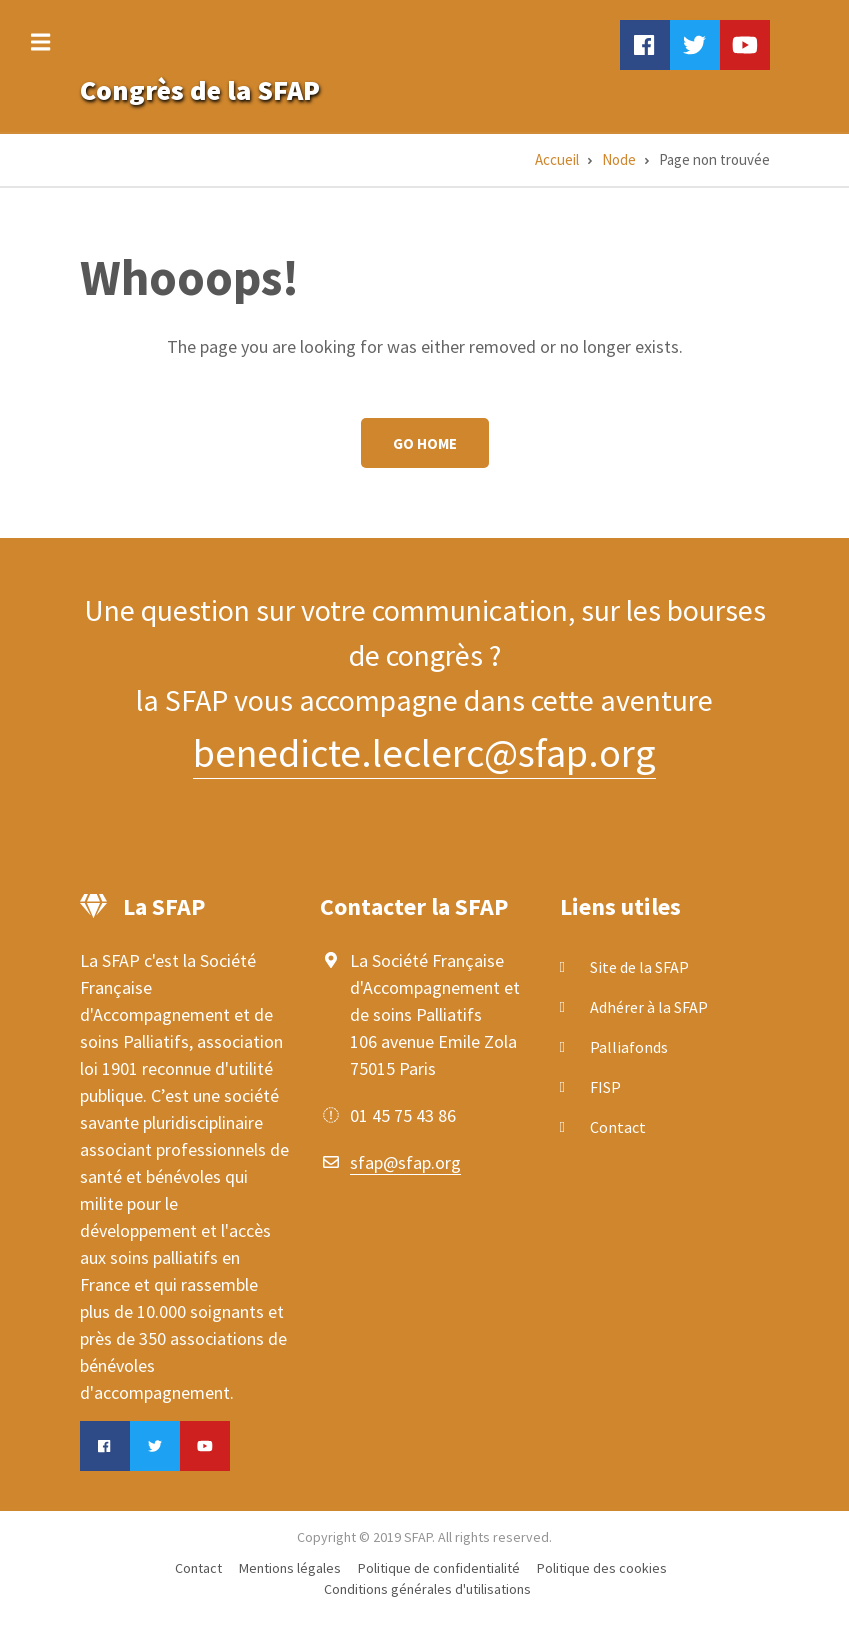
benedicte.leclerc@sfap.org (424, 753)
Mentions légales (290, 1568)
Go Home (425, 443)
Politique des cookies (602, 1568)
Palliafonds (629, 1047)
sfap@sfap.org (405, 1162)
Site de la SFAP (639, 967)
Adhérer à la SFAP (649, 1007)
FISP (605, 1087)
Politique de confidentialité (439, 1568)
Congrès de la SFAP (200, 90)
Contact (618, 1127)
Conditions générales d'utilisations (427, 1589)
